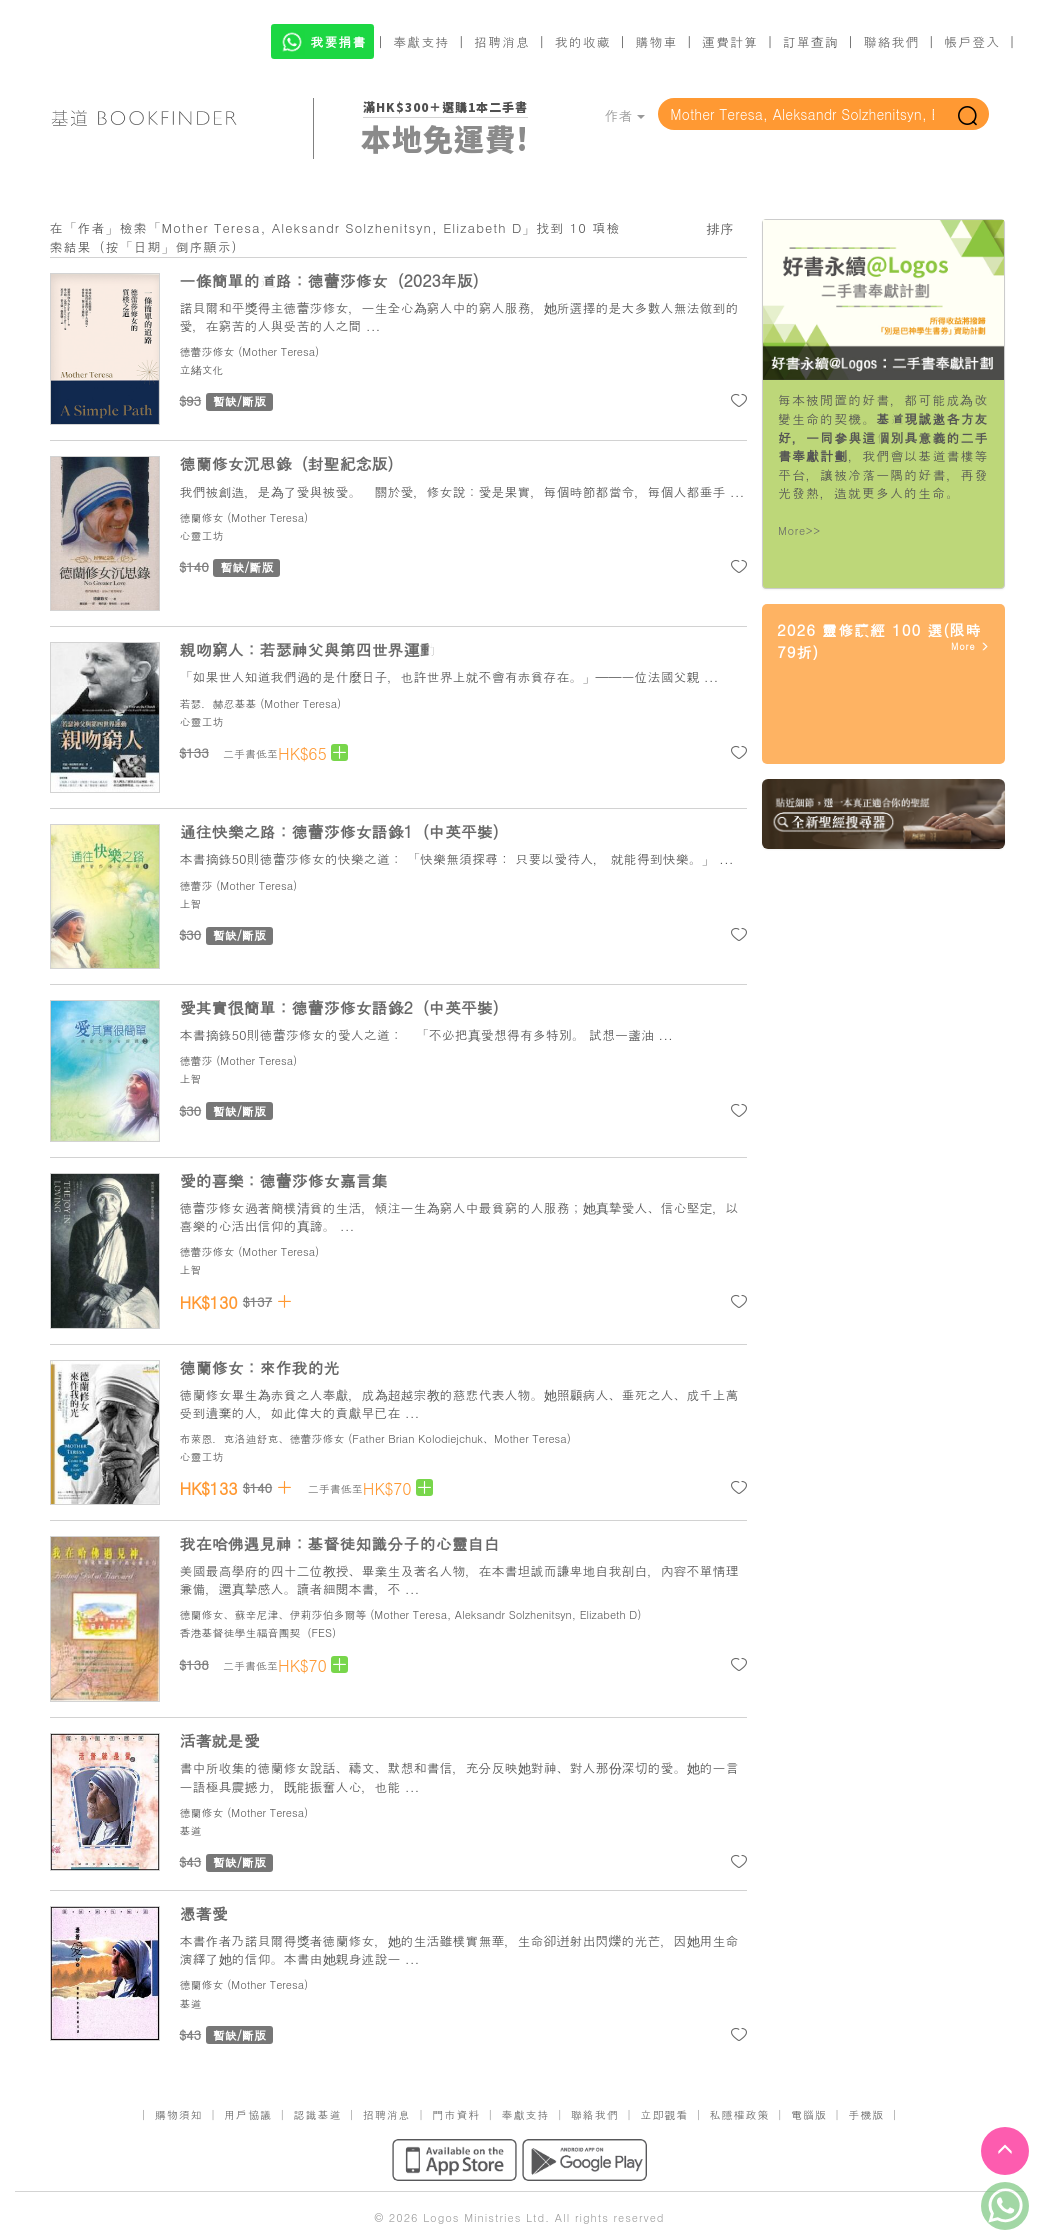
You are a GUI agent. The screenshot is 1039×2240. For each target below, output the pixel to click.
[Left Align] (339, 752)
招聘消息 (502, 41)
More (970, 646)
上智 (191, 903)
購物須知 (179, 2114)
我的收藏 (583, 41)
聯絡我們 (891, 41)
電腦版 (809, 2114)
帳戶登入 (972, 41)
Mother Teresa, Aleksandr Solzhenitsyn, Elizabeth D (505, 1614)
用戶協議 (248, 2114)
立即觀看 (664, 2114)
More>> (799, 530)
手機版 (866, 2114)
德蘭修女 (202, 517)
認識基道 (317, 2114)
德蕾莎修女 (207, 351)
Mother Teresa (278, 351)
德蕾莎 (196, 885)
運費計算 (730, 41)
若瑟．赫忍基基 (218, 703)
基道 (191, 1830)
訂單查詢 (811, 41)
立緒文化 (202, 369)
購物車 (656, 41)
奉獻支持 (421, 41)
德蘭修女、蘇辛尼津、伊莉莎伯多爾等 (273, 1614)
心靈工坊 (202, 535)
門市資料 (456, 2114)
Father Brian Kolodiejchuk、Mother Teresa (459, 1438)
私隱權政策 (740, 2114)
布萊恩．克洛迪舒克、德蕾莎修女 (262, 1438)
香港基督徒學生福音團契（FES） (262, 1632)
